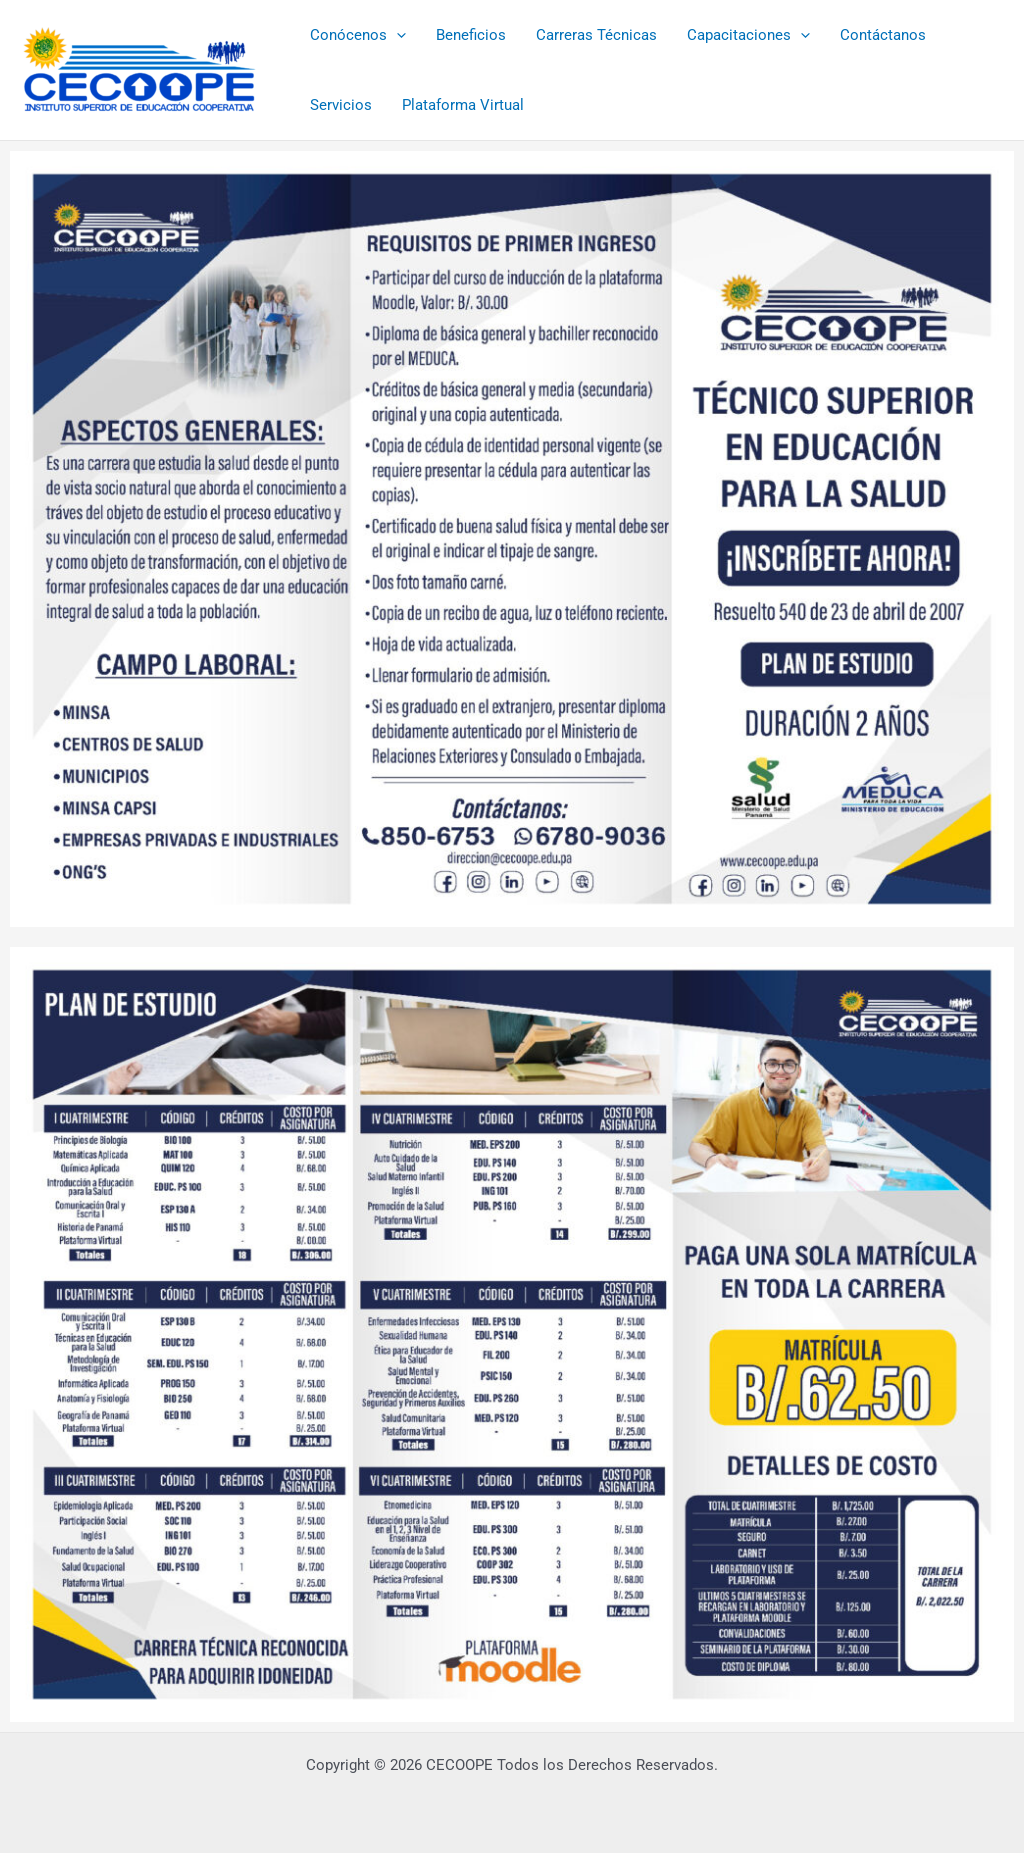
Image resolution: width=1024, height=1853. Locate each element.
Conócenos (358, 35)
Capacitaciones (748, 35)
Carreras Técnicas (596, 35)
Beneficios (471, 35)
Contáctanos (883, 35)
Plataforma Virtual (463, 105)
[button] (396, 35)
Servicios (341, 105)
